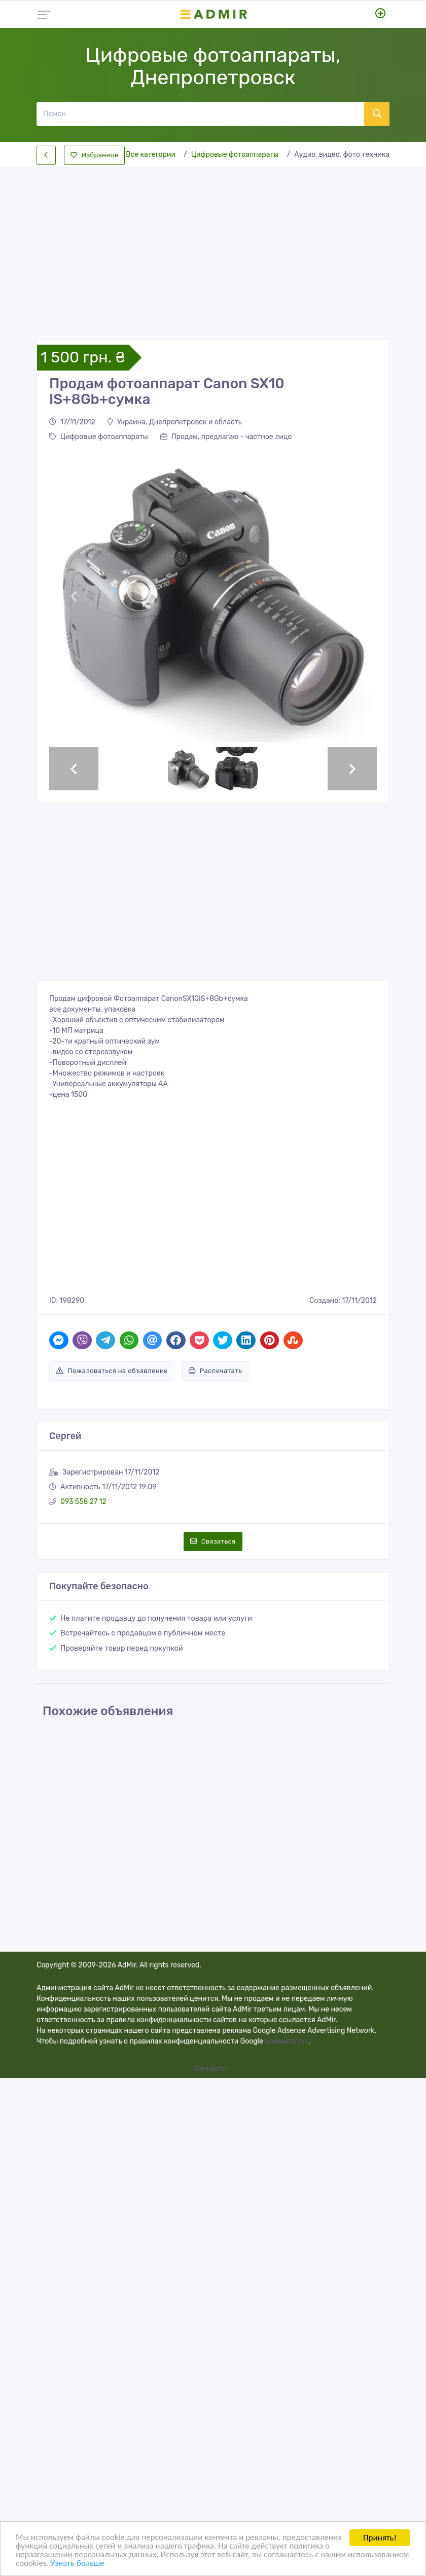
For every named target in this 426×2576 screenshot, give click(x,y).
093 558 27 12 (83, 1501)
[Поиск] (200, 113)
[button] (73, 596)
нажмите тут (286, 2041)
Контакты (210, 2068)
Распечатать (215, 1371)
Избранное (94, 155)
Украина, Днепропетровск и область (175, 422)
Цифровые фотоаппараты (235, 154)
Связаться (212, 1541)
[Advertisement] (213, 245)
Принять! (380, 2537)
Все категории (150, 154)
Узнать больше (141, 2563)
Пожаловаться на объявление (112, 1371)
